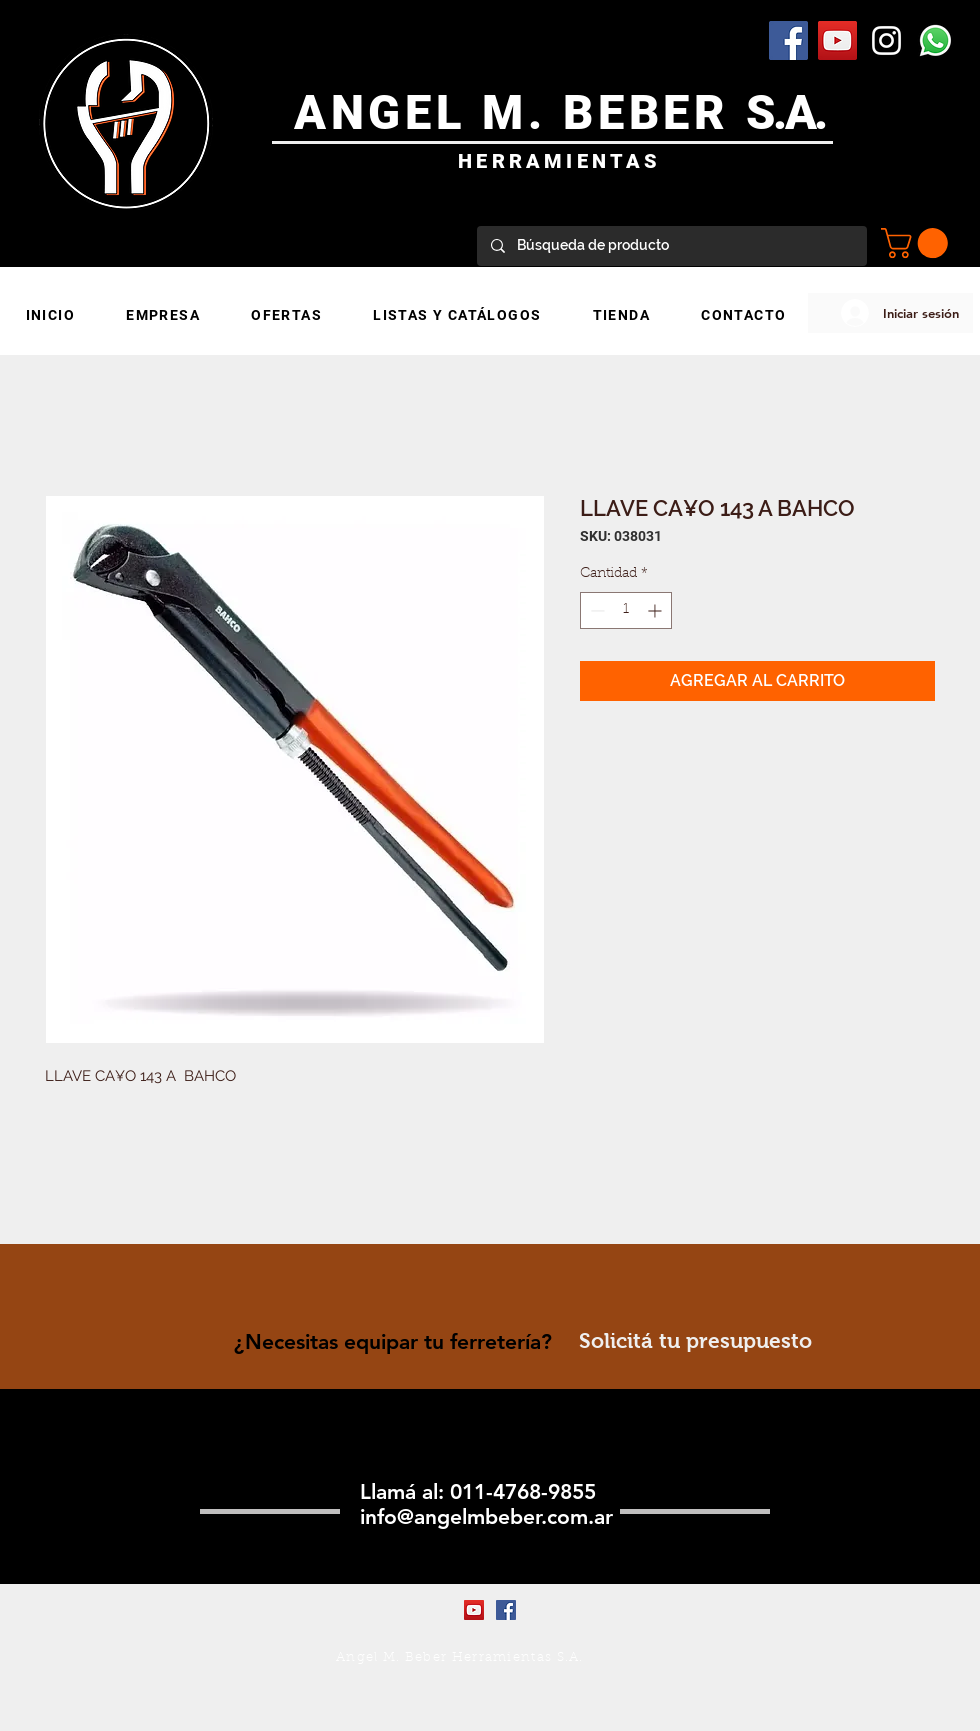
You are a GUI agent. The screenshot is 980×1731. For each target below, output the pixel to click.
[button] (918, 243)
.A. (799, 112)
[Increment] (656, 610)
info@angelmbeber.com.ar (486, 1516)
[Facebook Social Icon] (788, 40)
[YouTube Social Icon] (837, 40)
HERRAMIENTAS (559, 161)
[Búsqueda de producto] (671, 246)
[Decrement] (595, 610)
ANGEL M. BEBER (520, 112)
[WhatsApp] (935, 40)
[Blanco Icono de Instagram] (886, 40)
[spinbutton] (626, 610)
